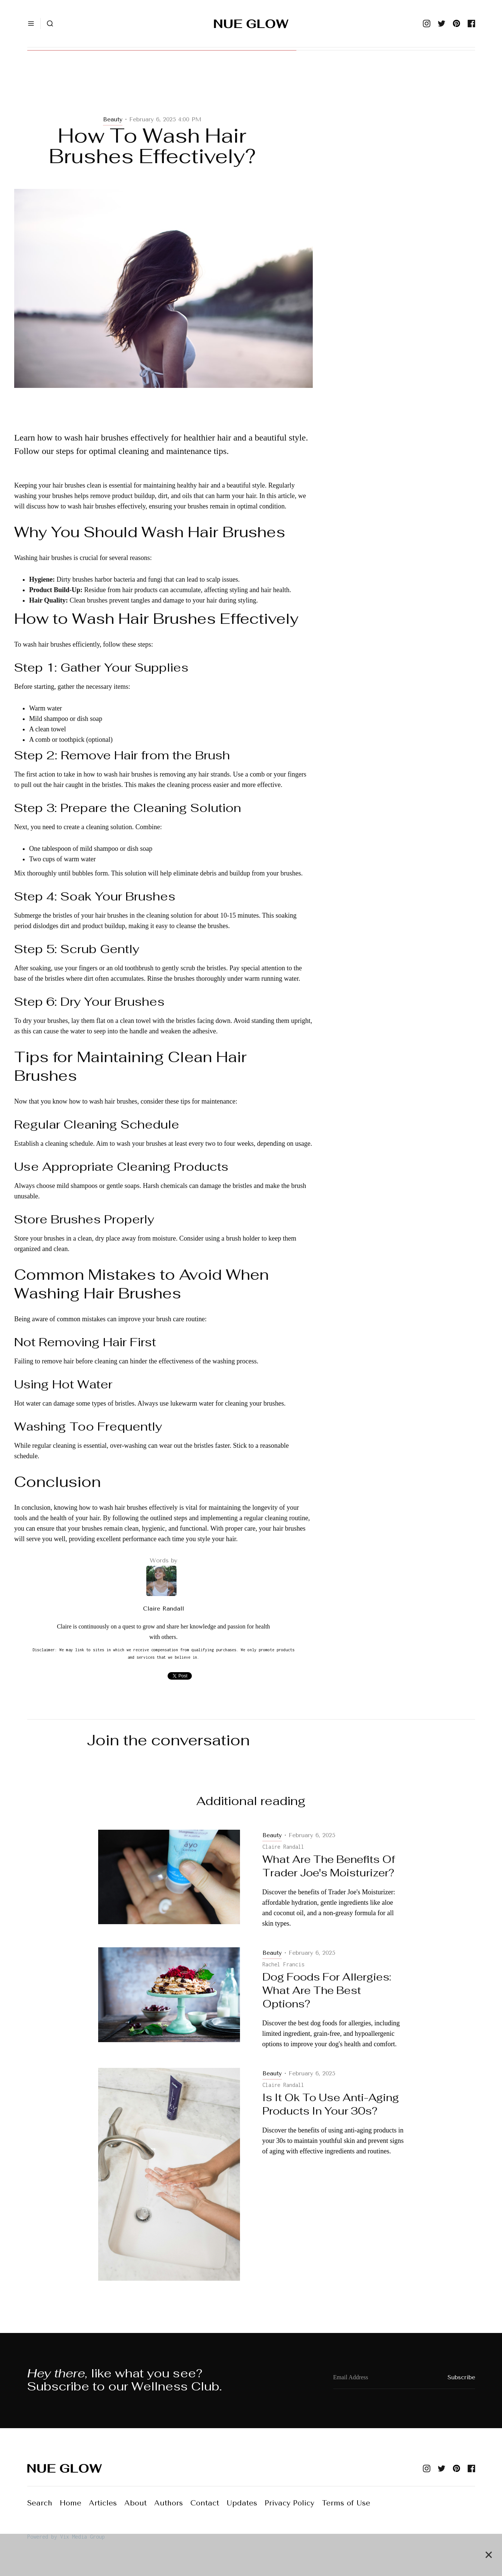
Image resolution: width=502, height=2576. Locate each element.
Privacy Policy (289, 2503)
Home (70, 2503)
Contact (204, 2503)
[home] (251, 23)
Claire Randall (163, 1608)
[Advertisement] (163, 90)
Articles (103, 2503)
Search (39, 2503)
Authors (168, 2503)
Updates (242, 2503)
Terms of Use (346, 2503)
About (135, 2503)
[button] (31, 23)
